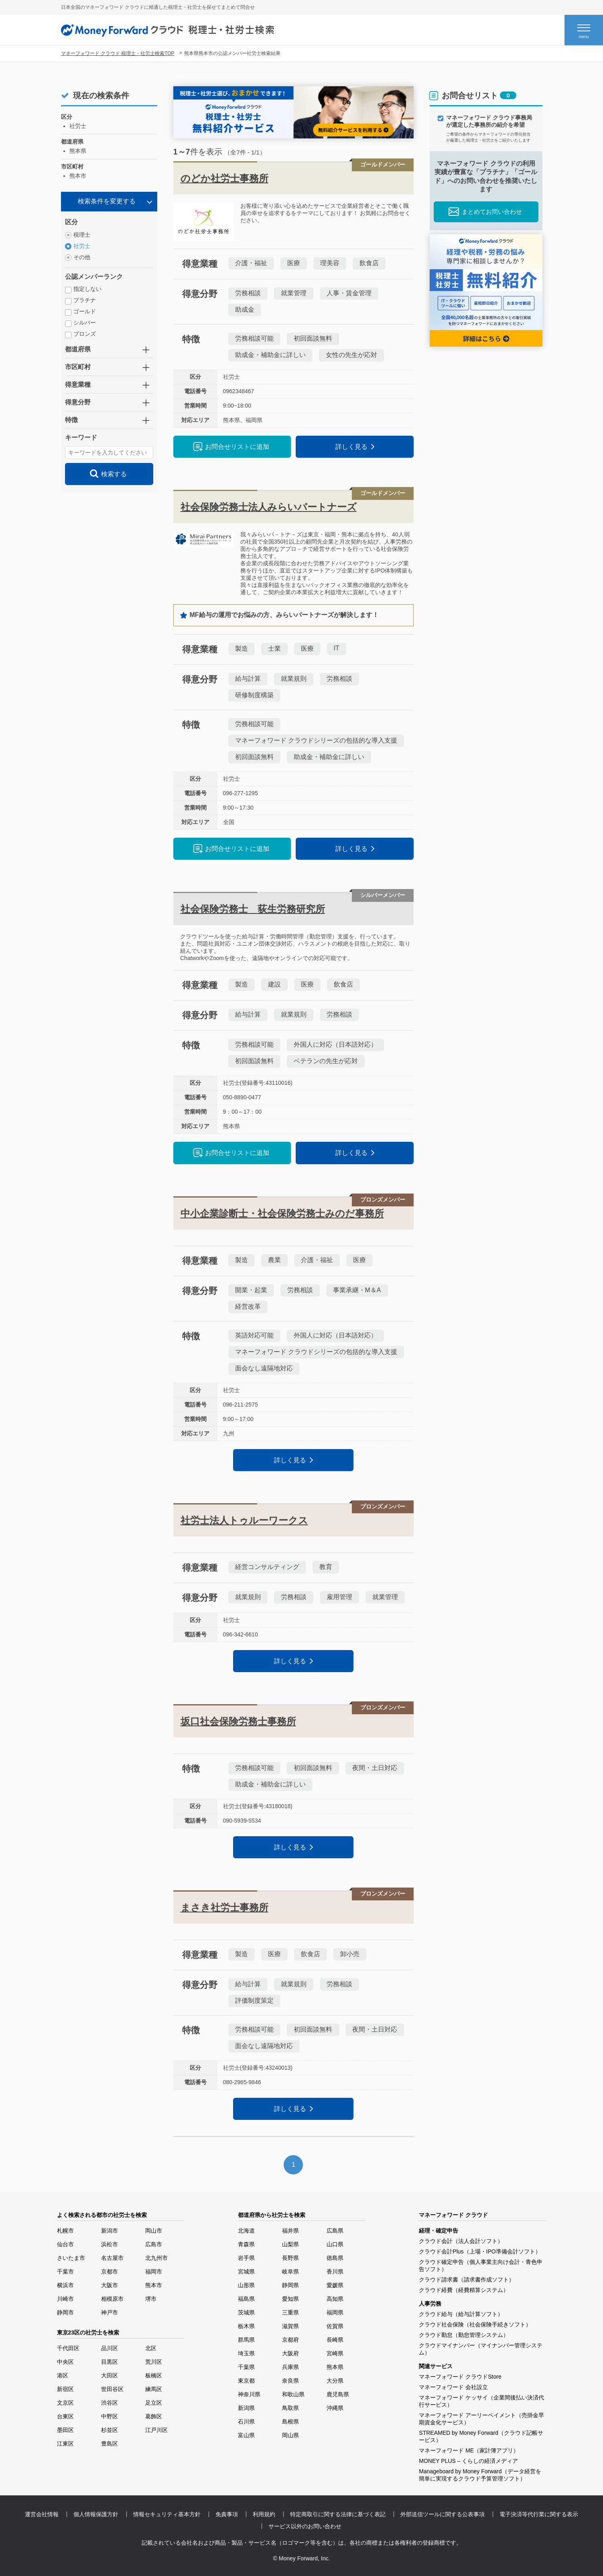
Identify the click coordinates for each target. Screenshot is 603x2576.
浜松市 (109, 2244)
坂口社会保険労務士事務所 (238, 1721)
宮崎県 (335, 2353)
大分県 (335, 2380)
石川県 (246, 2421)
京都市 (109, 2271)
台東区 (65, 2416)
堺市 (150, 2299)
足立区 (153, 2402)
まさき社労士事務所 (224, 1907)
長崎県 (335, 2339)
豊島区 (109, 2443)
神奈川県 (249, 2394)
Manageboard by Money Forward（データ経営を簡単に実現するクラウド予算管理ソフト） (480, 2475)
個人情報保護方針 (95, 2514)
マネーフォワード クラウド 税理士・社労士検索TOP (118, 53)
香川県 (335, 2271)
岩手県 (246, 2258)
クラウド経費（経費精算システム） (464, 2290)
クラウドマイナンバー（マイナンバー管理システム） (480, 2349)
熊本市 (153, 2285)
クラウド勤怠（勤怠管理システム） (464, 2335)
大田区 (109, 2375)
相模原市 (112, 2299)
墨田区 (65, 2430)
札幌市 (65, 2230)
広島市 (153, 2244)
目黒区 (109, 2362)
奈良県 (290, 2380)
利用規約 (264, 2514)
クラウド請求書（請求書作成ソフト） (466, 2279)
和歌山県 (293, 2394)
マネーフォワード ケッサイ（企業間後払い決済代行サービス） (481, 2401)
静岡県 (290, 2285)
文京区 (65, 2402)
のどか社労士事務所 (224, 178)
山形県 (246, 2285)
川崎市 (65, 2299)
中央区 (65, 2362)
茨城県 (246, 2312)
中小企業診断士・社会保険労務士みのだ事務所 (282, 1213)
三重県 (290, 2312)
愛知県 (290, 2299)
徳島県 (335, 2258)
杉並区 (109, 2430)
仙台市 (65, 2244)
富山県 (246, 2435)
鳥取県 (290, 2408)
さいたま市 (71, 2258)
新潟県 (246, 2408)
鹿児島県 (338, 2394)
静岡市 (65, 2312)
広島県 (335, 2230)
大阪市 (109, 2285)
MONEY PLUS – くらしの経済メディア (468, 2461)
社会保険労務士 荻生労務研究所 (253, 908)
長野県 (290, 2258)
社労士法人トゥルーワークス (244, 1520)
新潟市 (109, 2230)
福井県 (290, 2230)
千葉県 (246, 2367)
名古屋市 (112, 2258)
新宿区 (65, 2389)
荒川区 (153, 2362)
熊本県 (335, 2367)
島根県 (290, 2421)
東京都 (246, 2380)
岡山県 (290, 2435)
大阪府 (290, 2353)
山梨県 (290, 2244)
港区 (62, 2375)
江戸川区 (156, 2430)
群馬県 (246, 2339)
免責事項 (226, 2514)
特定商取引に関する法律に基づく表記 (338, 2514)
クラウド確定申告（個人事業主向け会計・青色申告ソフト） (480, 2265)
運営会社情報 (42, 2514)
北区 (150, 2348)
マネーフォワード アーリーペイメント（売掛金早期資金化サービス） (481, 2419)
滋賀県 (290, 2326)
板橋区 (153, 2375)
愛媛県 (335, 2285)
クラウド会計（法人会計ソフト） (461, 2241)
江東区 (65, 2443)
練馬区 (153, 2389)
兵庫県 (290, 2367)
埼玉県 (246, 2353)
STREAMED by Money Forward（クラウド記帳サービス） (481, 2436)
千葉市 (65, 2271)
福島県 (246, 2299)
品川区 (109, 2348)
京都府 (290, 2339)
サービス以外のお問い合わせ (304, 2526)
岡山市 (153, 2230)
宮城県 (246, 2271)
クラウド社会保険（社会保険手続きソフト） (475, 2324)
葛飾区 (153, 2416)
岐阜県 (290, 2271)
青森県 (246, 2244)
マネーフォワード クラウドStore (460, 2376)
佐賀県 (335, 2326)
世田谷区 (112, 2389)
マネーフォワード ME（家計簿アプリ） (469, 2450)
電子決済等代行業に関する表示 (538, 2514)
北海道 (246, 2230)
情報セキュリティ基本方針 (167, 2514)
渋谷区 (109, 2402)
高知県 (335, 2299)
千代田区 (68, 2348)
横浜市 (65, 2285)
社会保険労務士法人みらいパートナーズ (269, 506)
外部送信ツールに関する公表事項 (442, 2514)
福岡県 (335, 2312)
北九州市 (156, 2258)
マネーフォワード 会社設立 (453, 2387)
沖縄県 (335, 2408)
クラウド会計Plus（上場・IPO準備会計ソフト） (479, 2251)
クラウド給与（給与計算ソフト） (461, 2314)
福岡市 (153, 2271)
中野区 (109, 2416)
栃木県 (246, 2326)
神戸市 (109, 2312)
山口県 (335, 2244)
